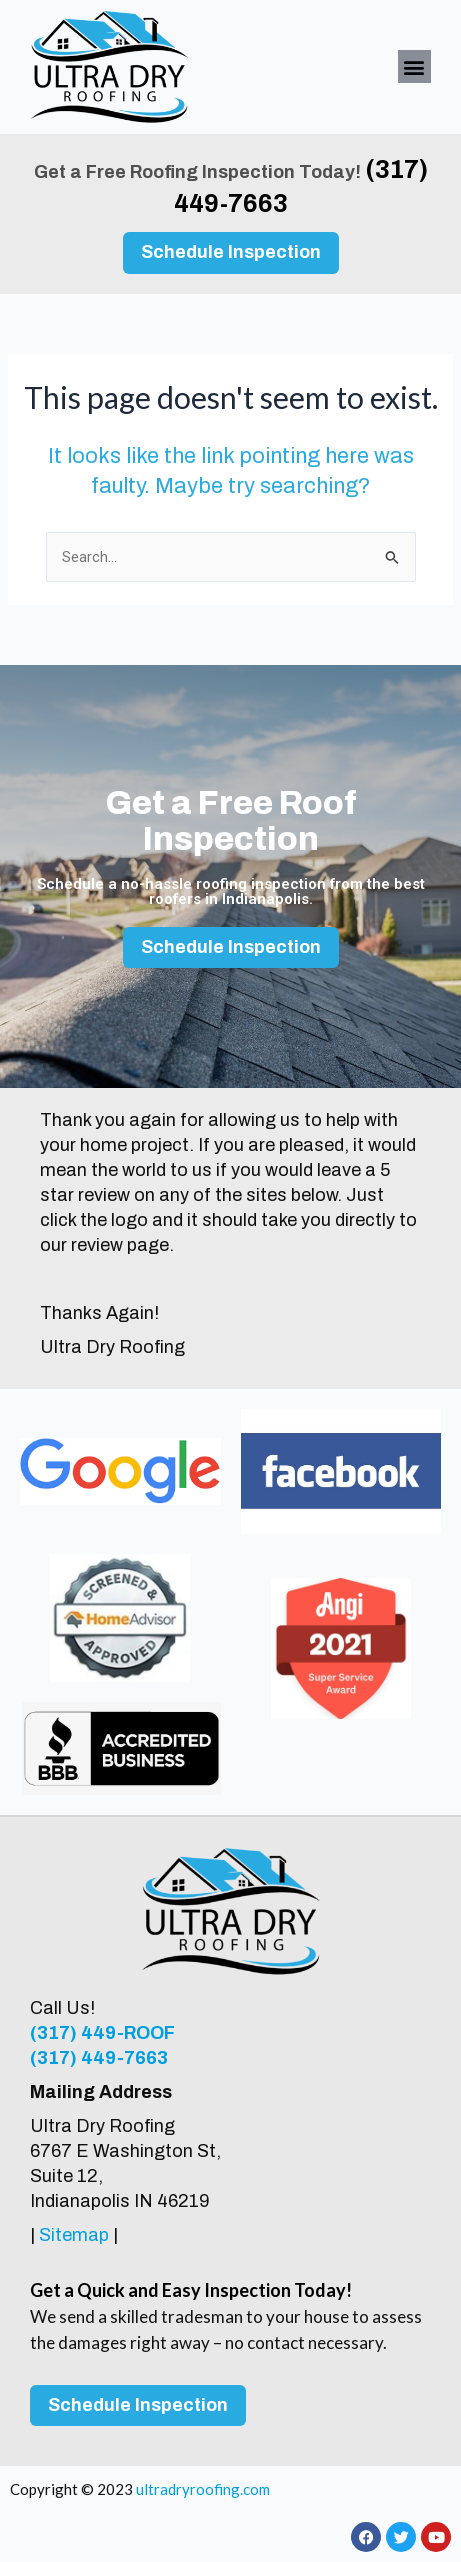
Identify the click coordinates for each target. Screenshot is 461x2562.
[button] (414, 66)
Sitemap (74, 2235)
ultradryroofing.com (203, 2489)
